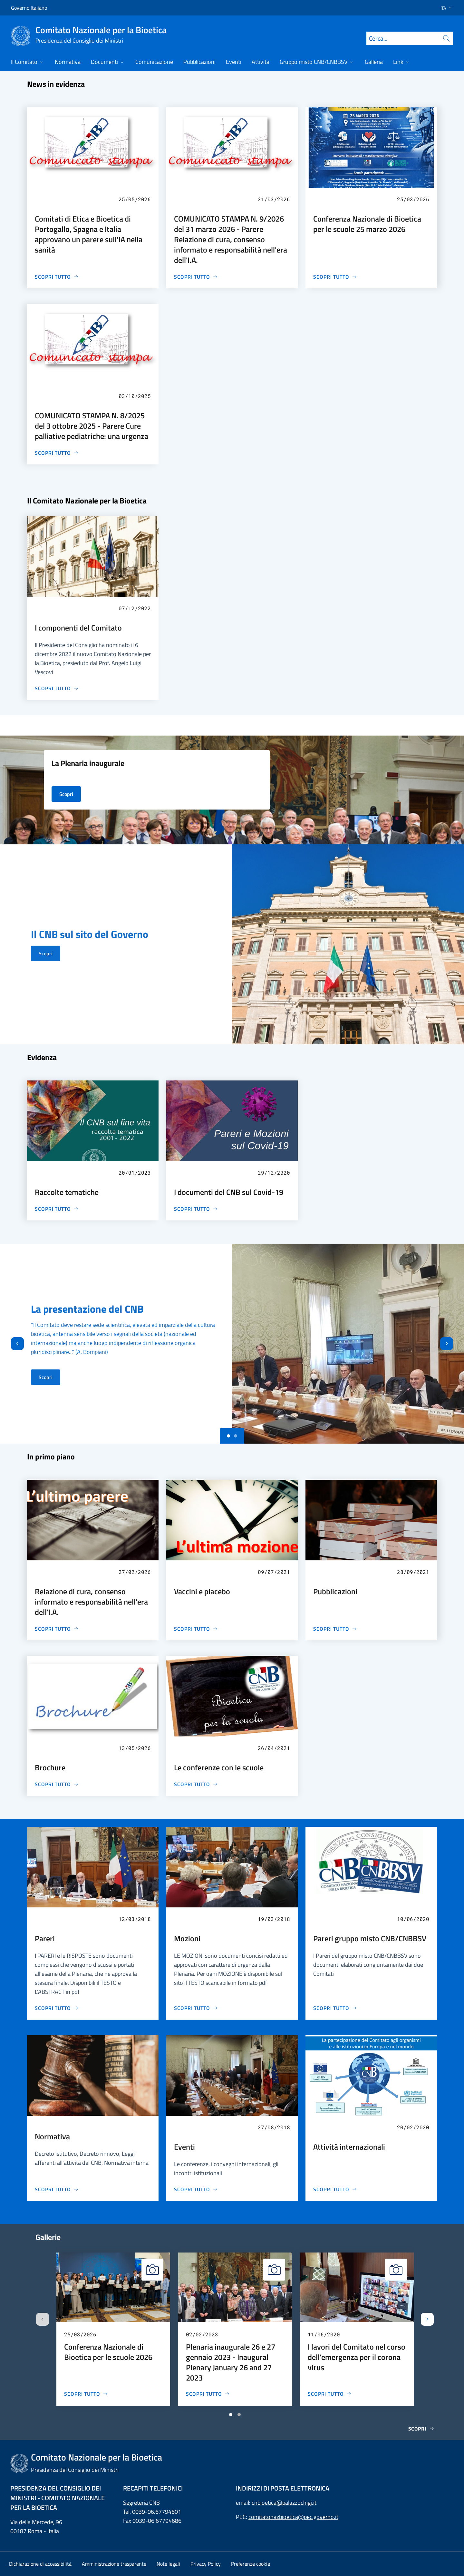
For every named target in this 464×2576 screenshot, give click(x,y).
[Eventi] (196, 2189)
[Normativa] (57, 2189)
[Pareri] (57, 2008)
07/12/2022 (135, 608)
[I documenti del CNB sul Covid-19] (196, 1209)
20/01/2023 (135, 1172)
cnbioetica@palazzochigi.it (284, 2502)
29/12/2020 (274, 1172)
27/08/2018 (274, 2127)
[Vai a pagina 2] (239, 2414)
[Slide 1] (235, 1435)
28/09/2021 (413, 1571)
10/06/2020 (413, 1918)
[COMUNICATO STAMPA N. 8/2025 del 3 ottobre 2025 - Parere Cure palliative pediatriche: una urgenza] (57, 453)
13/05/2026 (135, 1748)
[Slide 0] (228, 1435)
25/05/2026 (135, 199)
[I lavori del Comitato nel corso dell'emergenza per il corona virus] (330, 2393)
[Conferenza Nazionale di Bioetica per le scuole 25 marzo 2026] (335, 277)
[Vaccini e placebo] (196, 1629)
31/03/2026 (274, 199)
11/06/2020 (324, 2334)
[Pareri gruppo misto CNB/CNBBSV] (335, 2008)
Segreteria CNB (141, 2502)
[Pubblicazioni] (335, 1629)
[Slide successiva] (427, 2319)
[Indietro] (12, 1344)
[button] (444, 8)
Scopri (46, 953)
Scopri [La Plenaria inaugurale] (66, 794)
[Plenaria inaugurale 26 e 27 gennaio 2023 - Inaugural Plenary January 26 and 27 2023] (208, 2393)
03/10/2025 (135, 396)
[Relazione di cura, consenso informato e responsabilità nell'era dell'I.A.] (57, 1629)
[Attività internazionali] (335, 2189)
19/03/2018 (274, 1918)
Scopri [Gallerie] (421, 2428)
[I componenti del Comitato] (57, 688)
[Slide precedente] (42, 2319)
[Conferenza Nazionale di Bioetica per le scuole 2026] (86, 2393)
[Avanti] (452, 1343)
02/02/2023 (202, 2334)
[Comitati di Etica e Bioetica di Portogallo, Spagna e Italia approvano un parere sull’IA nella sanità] (57, 277)
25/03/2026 (413, 199)
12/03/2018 (135, 1918)
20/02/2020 (413, 2127)
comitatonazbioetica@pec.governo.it (293, 2516)
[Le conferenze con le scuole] (196, 1784)
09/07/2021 (274, 1571)
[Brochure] (57, 1784)
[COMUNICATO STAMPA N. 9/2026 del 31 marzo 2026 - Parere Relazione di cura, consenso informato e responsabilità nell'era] (196, 277)
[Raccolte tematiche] (57, 1209)
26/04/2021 (274, 1748)
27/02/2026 (135, 1571)
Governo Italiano (29, 8)
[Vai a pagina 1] (230, 2414)
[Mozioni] (196, 2008)
